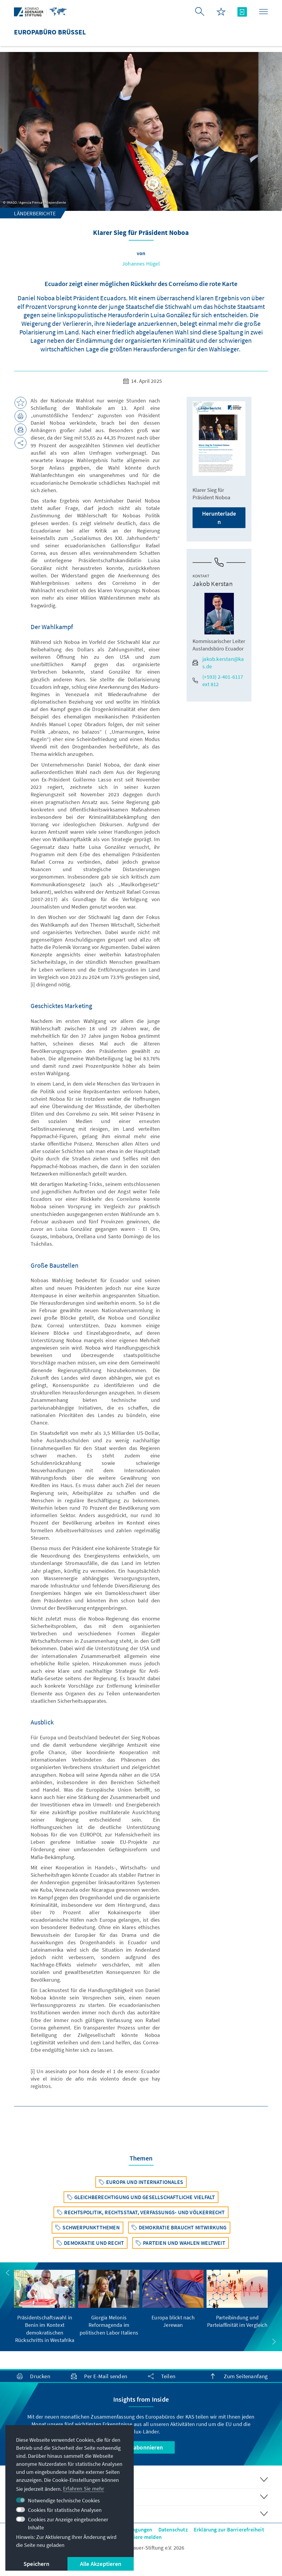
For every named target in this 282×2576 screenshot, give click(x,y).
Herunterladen (219, 517)
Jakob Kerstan (213, 583)
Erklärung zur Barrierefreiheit (229, 2529)
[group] (44, 2307)
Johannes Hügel (141, 263)
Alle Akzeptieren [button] (100, 2563)
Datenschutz (173, 2529)
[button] (7, 2272)
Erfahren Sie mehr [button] (83, 2488)
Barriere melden (142, 2537)
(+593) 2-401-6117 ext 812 (218, 680)
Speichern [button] (36, 2563)
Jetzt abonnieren (141, 2447)
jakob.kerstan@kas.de (218, 663)
